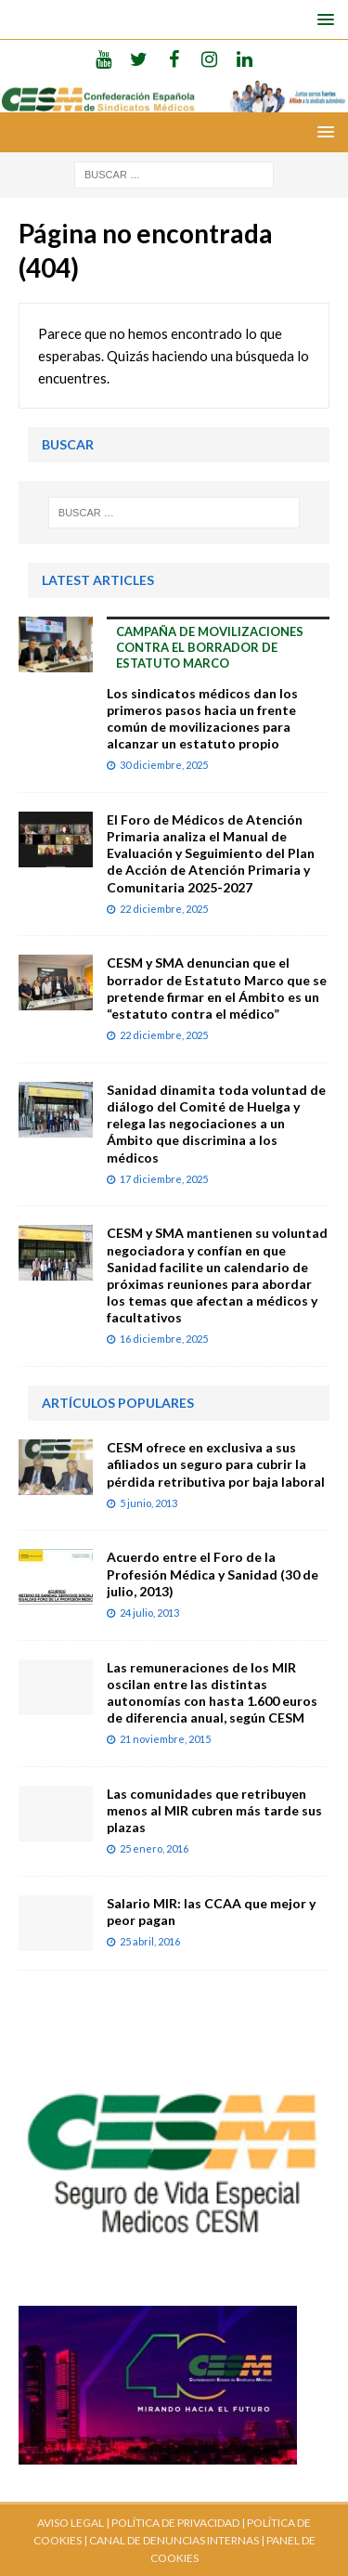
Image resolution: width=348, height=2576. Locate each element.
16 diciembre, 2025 (164, 1339)
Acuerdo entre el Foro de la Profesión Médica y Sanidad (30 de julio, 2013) (212, 1573)
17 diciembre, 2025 (164, 1179)
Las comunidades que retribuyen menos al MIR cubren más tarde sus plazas (214, 1810)
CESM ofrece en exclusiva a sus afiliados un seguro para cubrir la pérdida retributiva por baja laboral (216, 1464)
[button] (322, 19)
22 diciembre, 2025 (164, 909)
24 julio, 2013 (149, 1613)
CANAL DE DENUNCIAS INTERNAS (173, 2540)
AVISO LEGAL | (73, 2523)
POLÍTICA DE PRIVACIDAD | (178, 2523)
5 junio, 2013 (148, 1503)
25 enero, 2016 (154, 1848)
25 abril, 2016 (150, 1941)
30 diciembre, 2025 (164, 765)
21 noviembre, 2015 (165, 1739)
